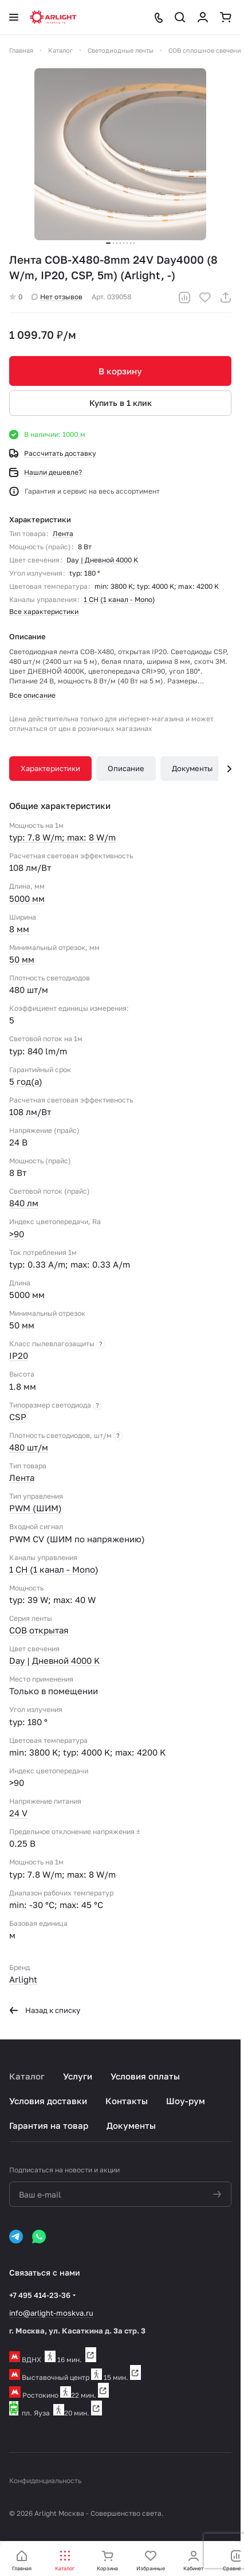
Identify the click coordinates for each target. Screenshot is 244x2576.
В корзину (120, 371)
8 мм (19, 929)
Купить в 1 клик (120, 403)
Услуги (77, 2076)
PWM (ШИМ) (35, 1508)
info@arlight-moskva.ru (51, 2312)
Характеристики (50, 768)
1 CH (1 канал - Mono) (119, 599)
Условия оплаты (145, 2076)
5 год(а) (25, 1081)
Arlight (23, 1979)
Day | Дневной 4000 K (102, 560)
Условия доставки (48, 2101)
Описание (126, 768)
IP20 (18, 1355)
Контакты (126, 2101)
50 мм (21, 959)
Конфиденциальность (45, 2480)
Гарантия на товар (48, 2125)
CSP (17, 1417)
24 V (18, 1813)
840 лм (23, 1203)
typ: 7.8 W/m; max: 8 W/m (62, 837)
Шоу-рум (185, 2101)
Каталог (27, 2076)
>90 (16, 1234)
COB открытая (39, 1630)
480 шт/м (28, 1447)
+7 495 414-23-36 (39, 2295)
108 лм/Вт (30, 1112)
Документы (192, 768)
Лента (63, 533)
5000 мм (27, 898)
